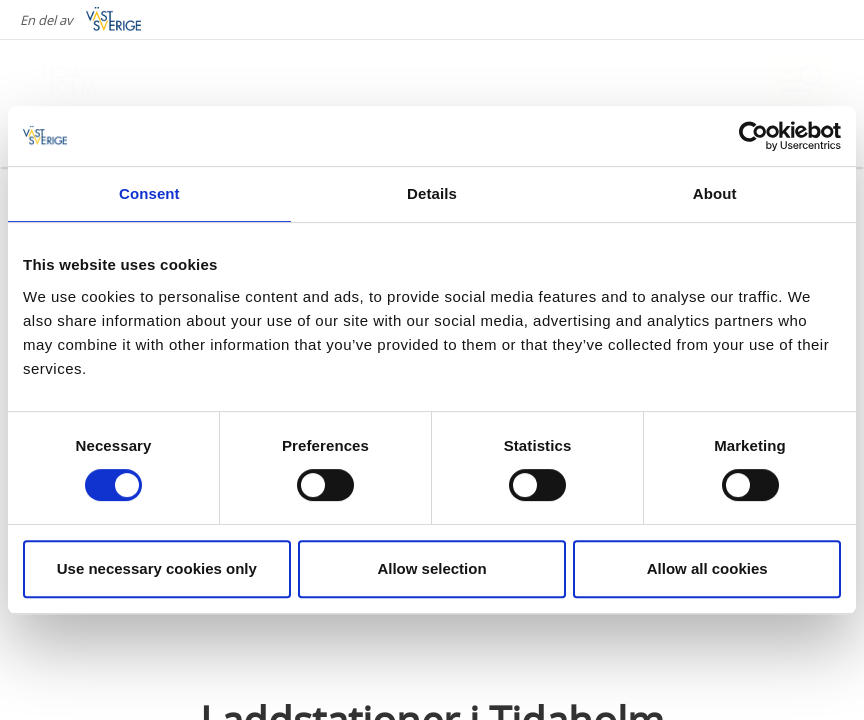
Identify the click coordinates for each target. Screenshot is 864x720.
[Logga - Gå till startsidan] (100, 80)
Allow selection (431, 568)
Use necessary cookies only (157, 568)
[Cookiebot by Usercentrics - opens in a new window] (753, 136)
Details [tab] (432, 193)
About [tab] (715, 193)
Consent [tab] (149, 193)
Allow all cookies (707, 568)
